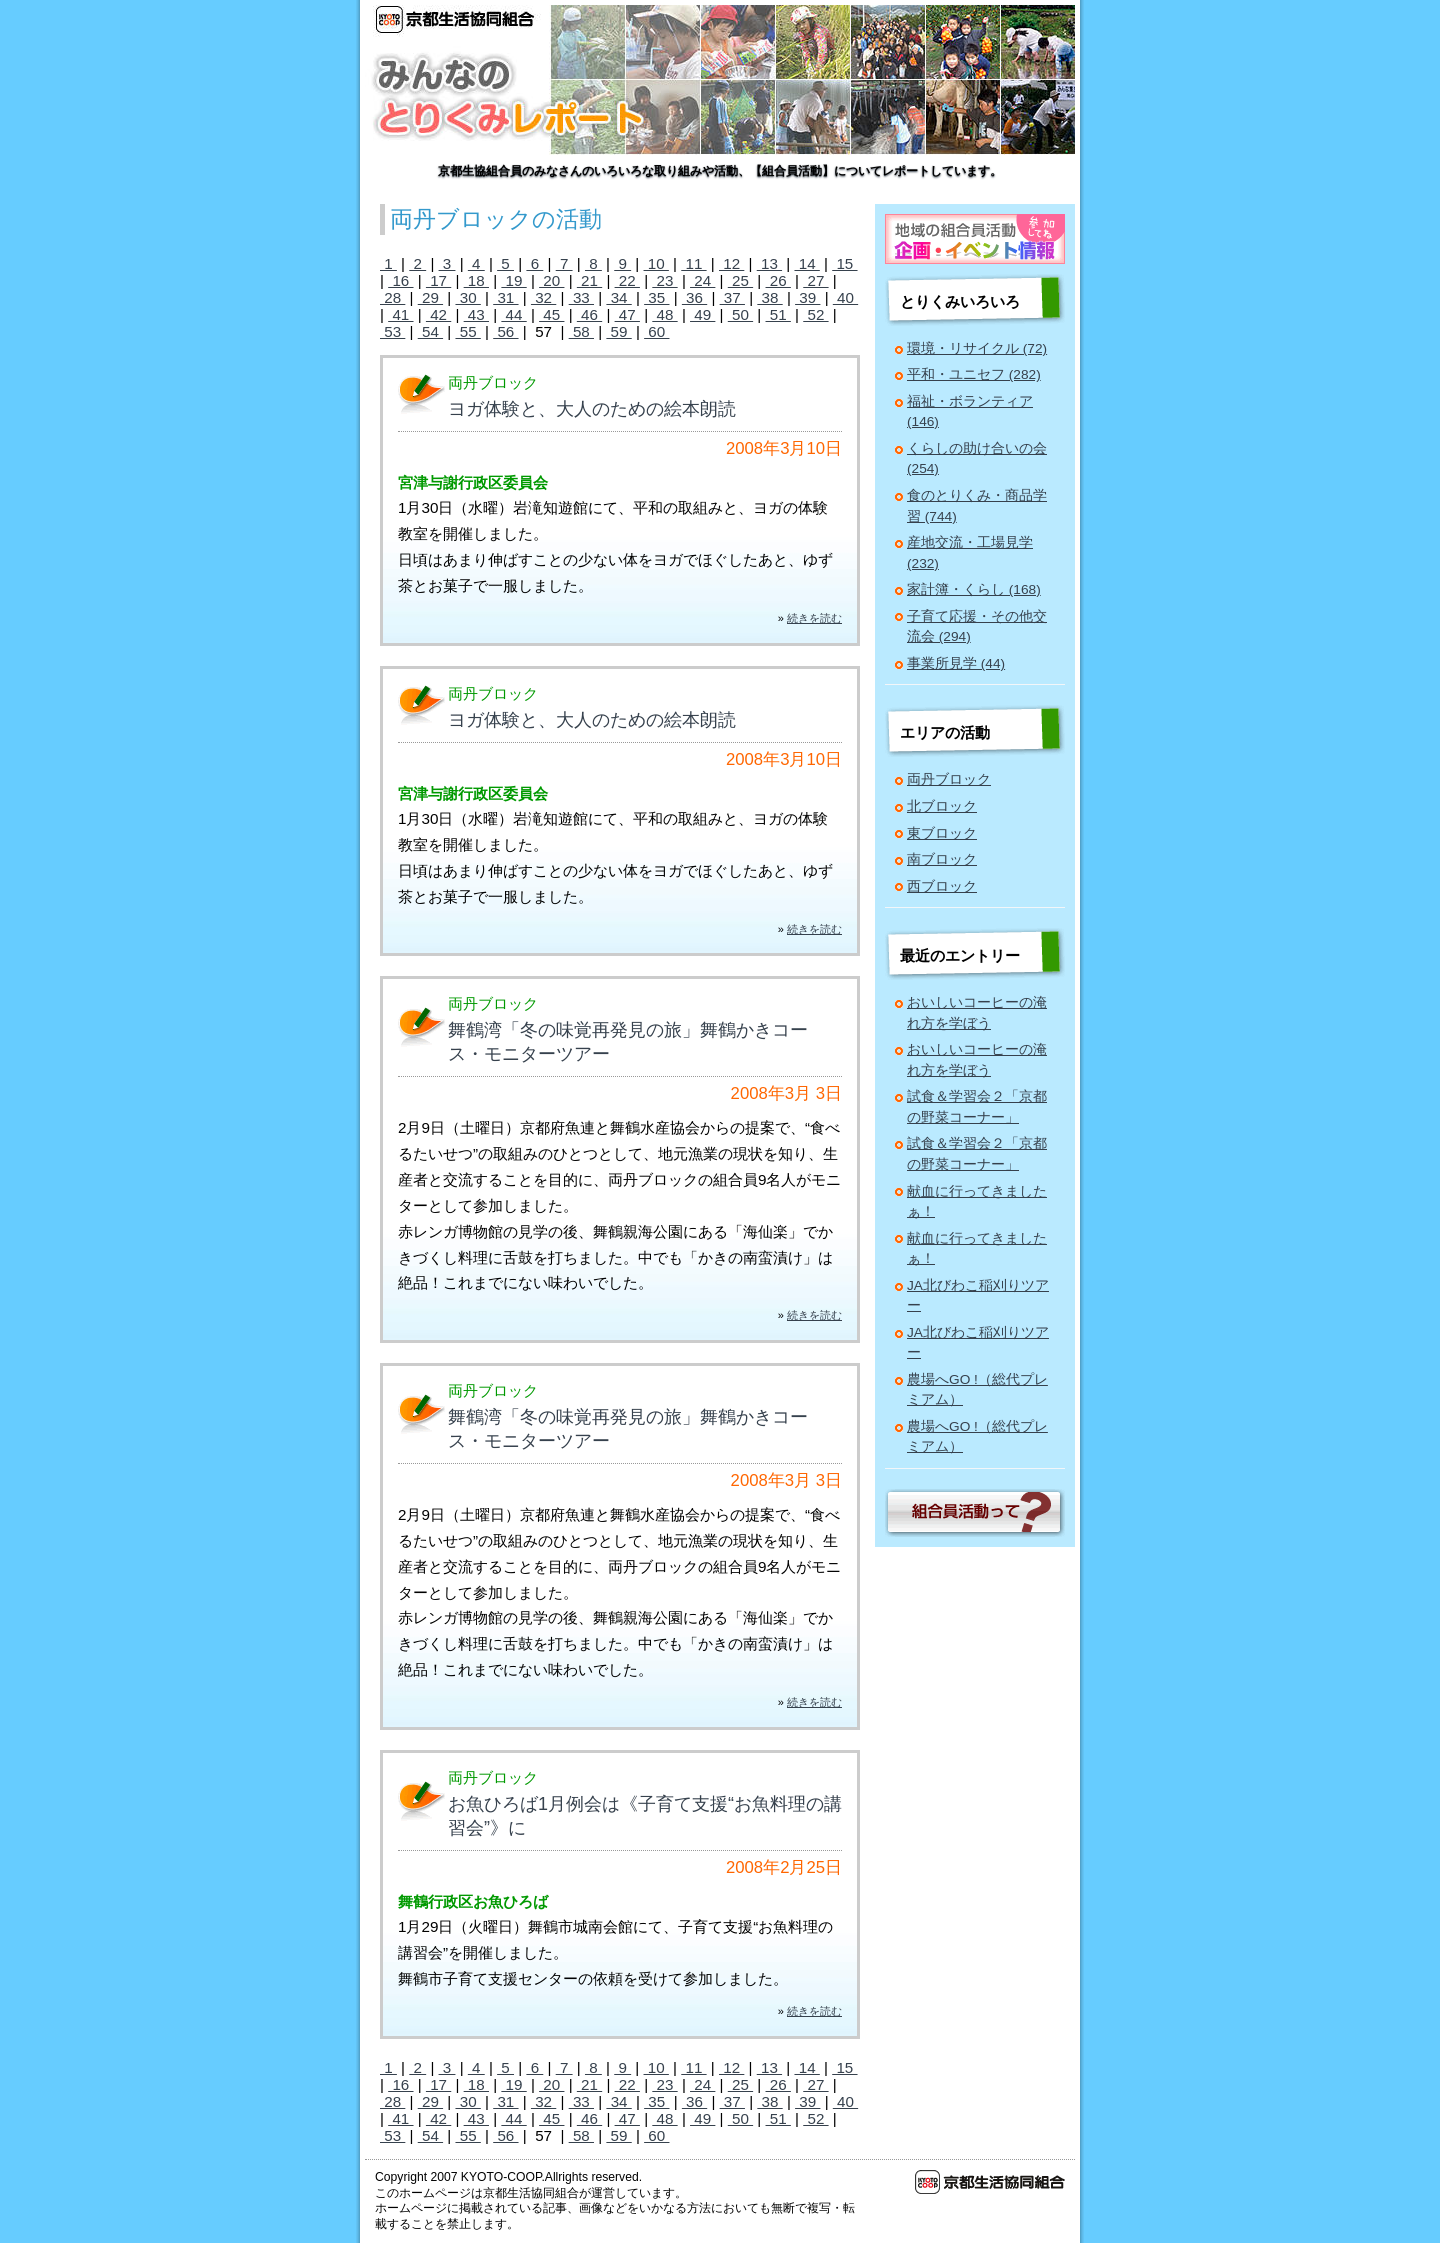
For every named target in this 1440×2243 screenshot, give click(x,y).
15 (844, 263)
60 (656, 331)
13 (769, 263)
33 (581, 297)
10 (656, 263)
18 (476, 280)
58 (581, 331)
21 (589, 280)
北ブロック (942, 806)
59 (618, 331)
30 (467, 297)
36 (694, 297)
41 (400, 314)
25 (740, 280)
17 (438, 280)
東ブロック (942, 833)
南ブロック (942, 859)
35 (656, 297)
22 (627, 280)
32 (543, 297)
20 (551, 280)
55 (467, 331)
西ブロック (942, 886)
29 (430, 297)
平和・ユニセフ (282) (974, 374)
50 (740, 314)
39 (807, 297)
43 (476, 314)
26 (778, 280)
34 (618, 297)
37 (732, 297)
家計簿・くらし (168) (974, 589)
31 (505, 297)
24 (702, 280)
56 (505, 331)
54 (430, 331)
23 (664, 280)
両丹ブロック (949, 779)
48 (664, 314)
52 (815, 314)
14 (806, 263)
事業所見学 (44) (956, 663)
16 (400, 280)
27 (815, 280)
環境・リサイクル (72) (977, 348)
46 (589, 314)
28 (392, 297)
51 (778, 314)
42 (438, 314)
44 (513, 314)
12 (731, 263)
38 (769, 297)
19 (513, 280)
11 (693, 263)
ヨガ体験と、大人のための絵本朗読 (592, 409)
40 (845, 297)
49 (702, 314)
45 (551, 314)
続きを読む (814, 618)
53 (392, 331)
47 (627, 314)
